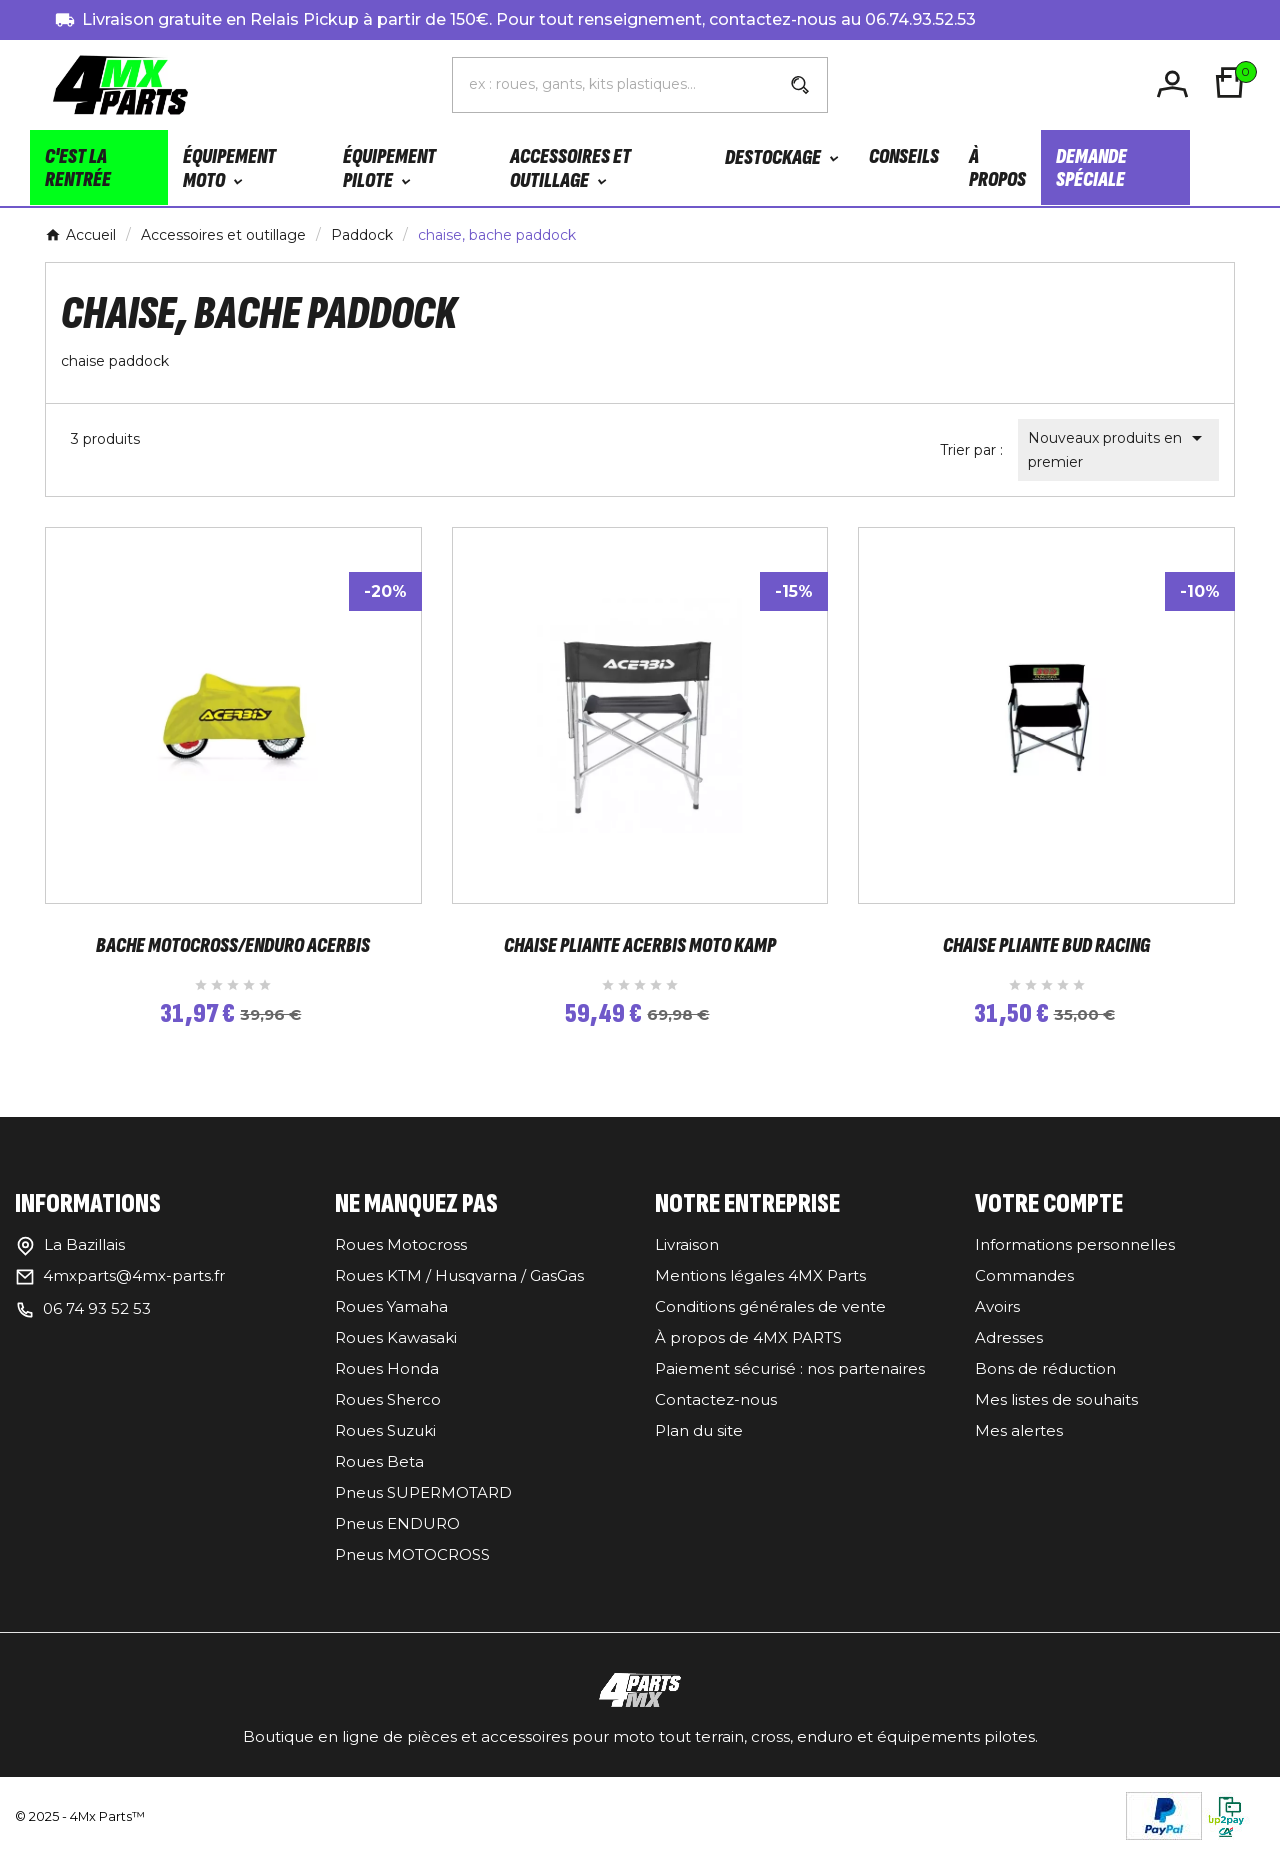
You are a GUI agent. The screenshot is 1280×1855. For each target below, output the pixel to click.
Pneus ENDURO (397, 1523)
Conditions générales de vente (770, 1306)
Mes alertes (1019, 1430)
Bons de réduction (1045, 1368)
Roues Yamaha (391, 1306)
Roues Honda (387, 1368)
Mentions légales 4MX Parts (760, 1275)
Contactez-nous (716, 1399)
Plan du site (699, 1430)
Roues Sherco (388, 1399)
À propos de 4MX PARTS (748, 1337)
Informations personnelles (1075, 1244)
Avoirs (997, 1306)
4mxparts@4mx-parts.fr (134, 1275)
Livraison (687, 1244)
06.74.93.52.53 (920, 19)
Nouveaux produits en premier (1118, 448)
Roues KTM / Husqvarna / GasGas (459, 1275)
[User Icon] (1175, 84)
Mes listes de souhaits (1056, 1399)
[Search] (800, 85)
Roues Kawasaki (396, 1337)
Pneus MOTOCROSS (412, 1554)
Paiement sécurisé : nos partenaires (790, 1368)
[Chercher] (613, 84)
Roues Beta (379, 1461)
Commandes (1024, 1275)
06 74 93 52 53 (97, 1308)
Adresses (1009, 1337)
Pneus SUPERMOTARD (423, 1492)
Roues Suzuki (385, 1430)
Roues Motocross (401, 1244)
